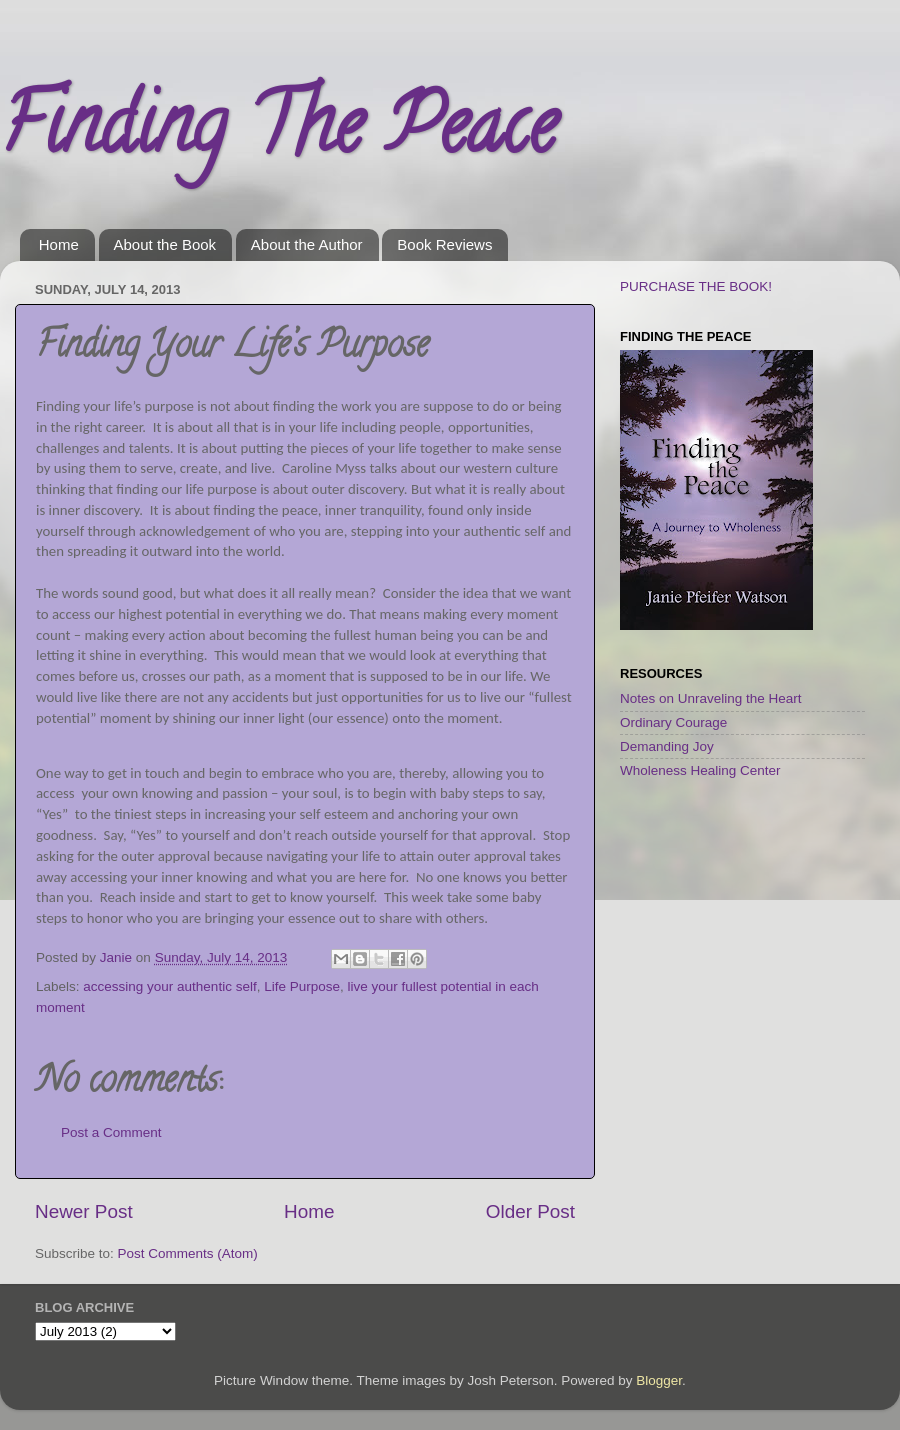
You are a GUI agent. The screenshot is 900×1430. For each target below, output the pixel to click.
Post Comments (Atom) (188, 1253)
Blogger (659, 1380)
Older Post (530, 1211)
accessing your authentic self (169, 986)
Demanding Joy (667, 746)
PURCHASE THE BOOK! (696, 286)
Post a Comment (111, 1132)
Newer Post (84, 1211)
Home (59, 244)
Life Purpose (302, 986)
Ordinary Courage (673, 722)
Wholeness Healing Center (700, 770)
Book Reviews (444, 244)
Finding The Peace (278, 134)
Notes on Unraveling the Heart (711, 698)
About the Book (165, 244)
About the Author (307, 244)
